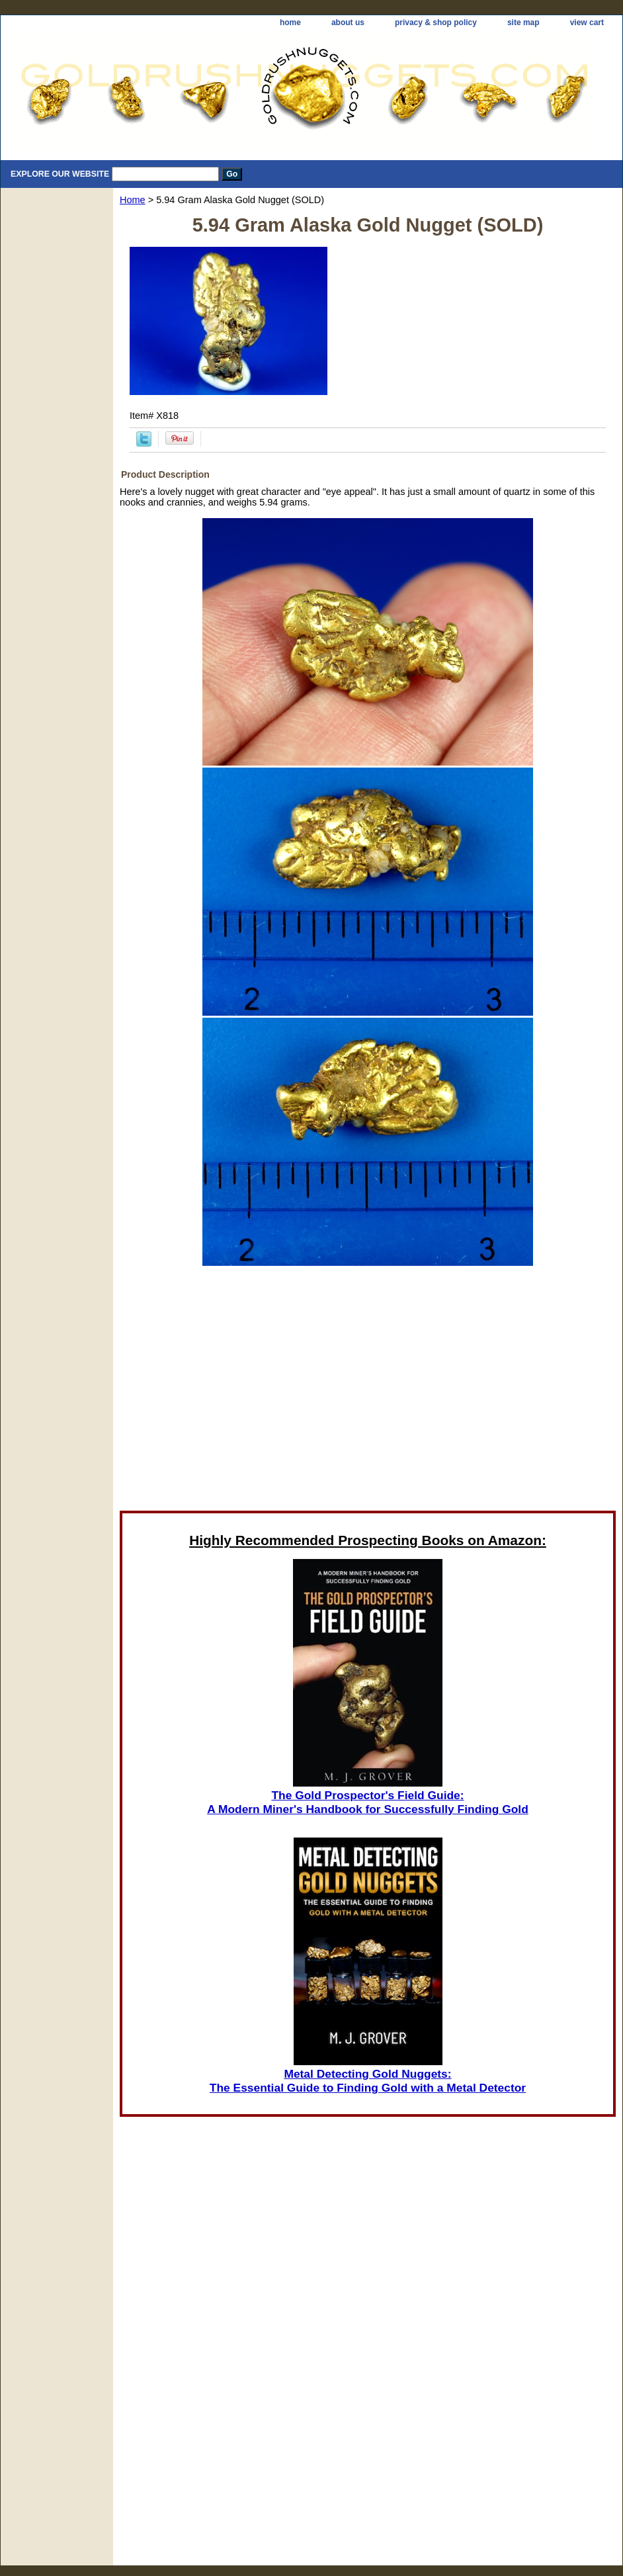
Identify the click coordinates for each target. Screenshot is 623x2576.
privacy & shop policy (436, 22)
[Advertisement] (367, 1392)
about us (347, 22)
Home (132, 200)
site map (523, 22)
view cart (587, 22)
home (290, 22)
